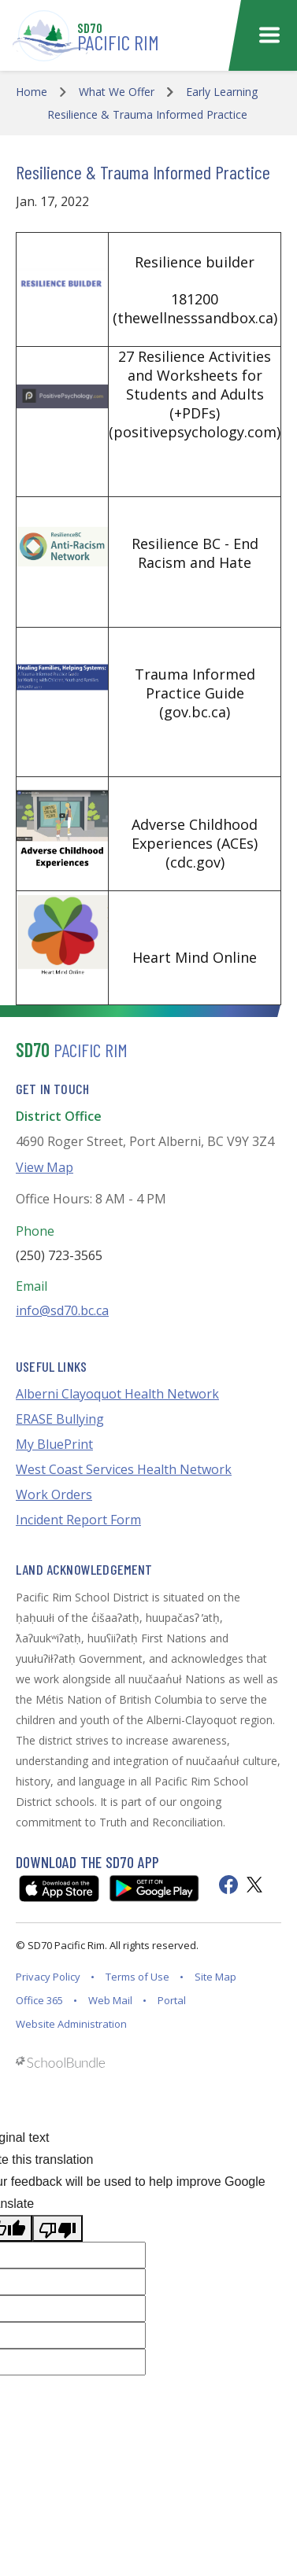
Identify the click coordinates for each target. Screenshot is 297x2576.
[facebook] (228, 1884)
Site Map (215, 1977)
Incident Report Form (78, 1519)
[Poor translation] (57, 2228)
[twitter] (254, 1884)
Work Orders (54, 1494)
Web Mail (110, 2000)
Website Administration (71, 2024)
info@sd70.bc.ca (62, 1310)
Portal (172, 2000)
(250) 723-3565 (59, 1255)
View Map (44, 1167)
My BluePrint (54, 1444)
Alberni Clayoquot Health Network (117, 1393)
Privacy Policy (48, 1977)
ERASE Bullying (60, 1419)
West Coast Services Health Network (124, 1469)
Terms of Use (137, 1977)
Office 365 (39, 2000)
